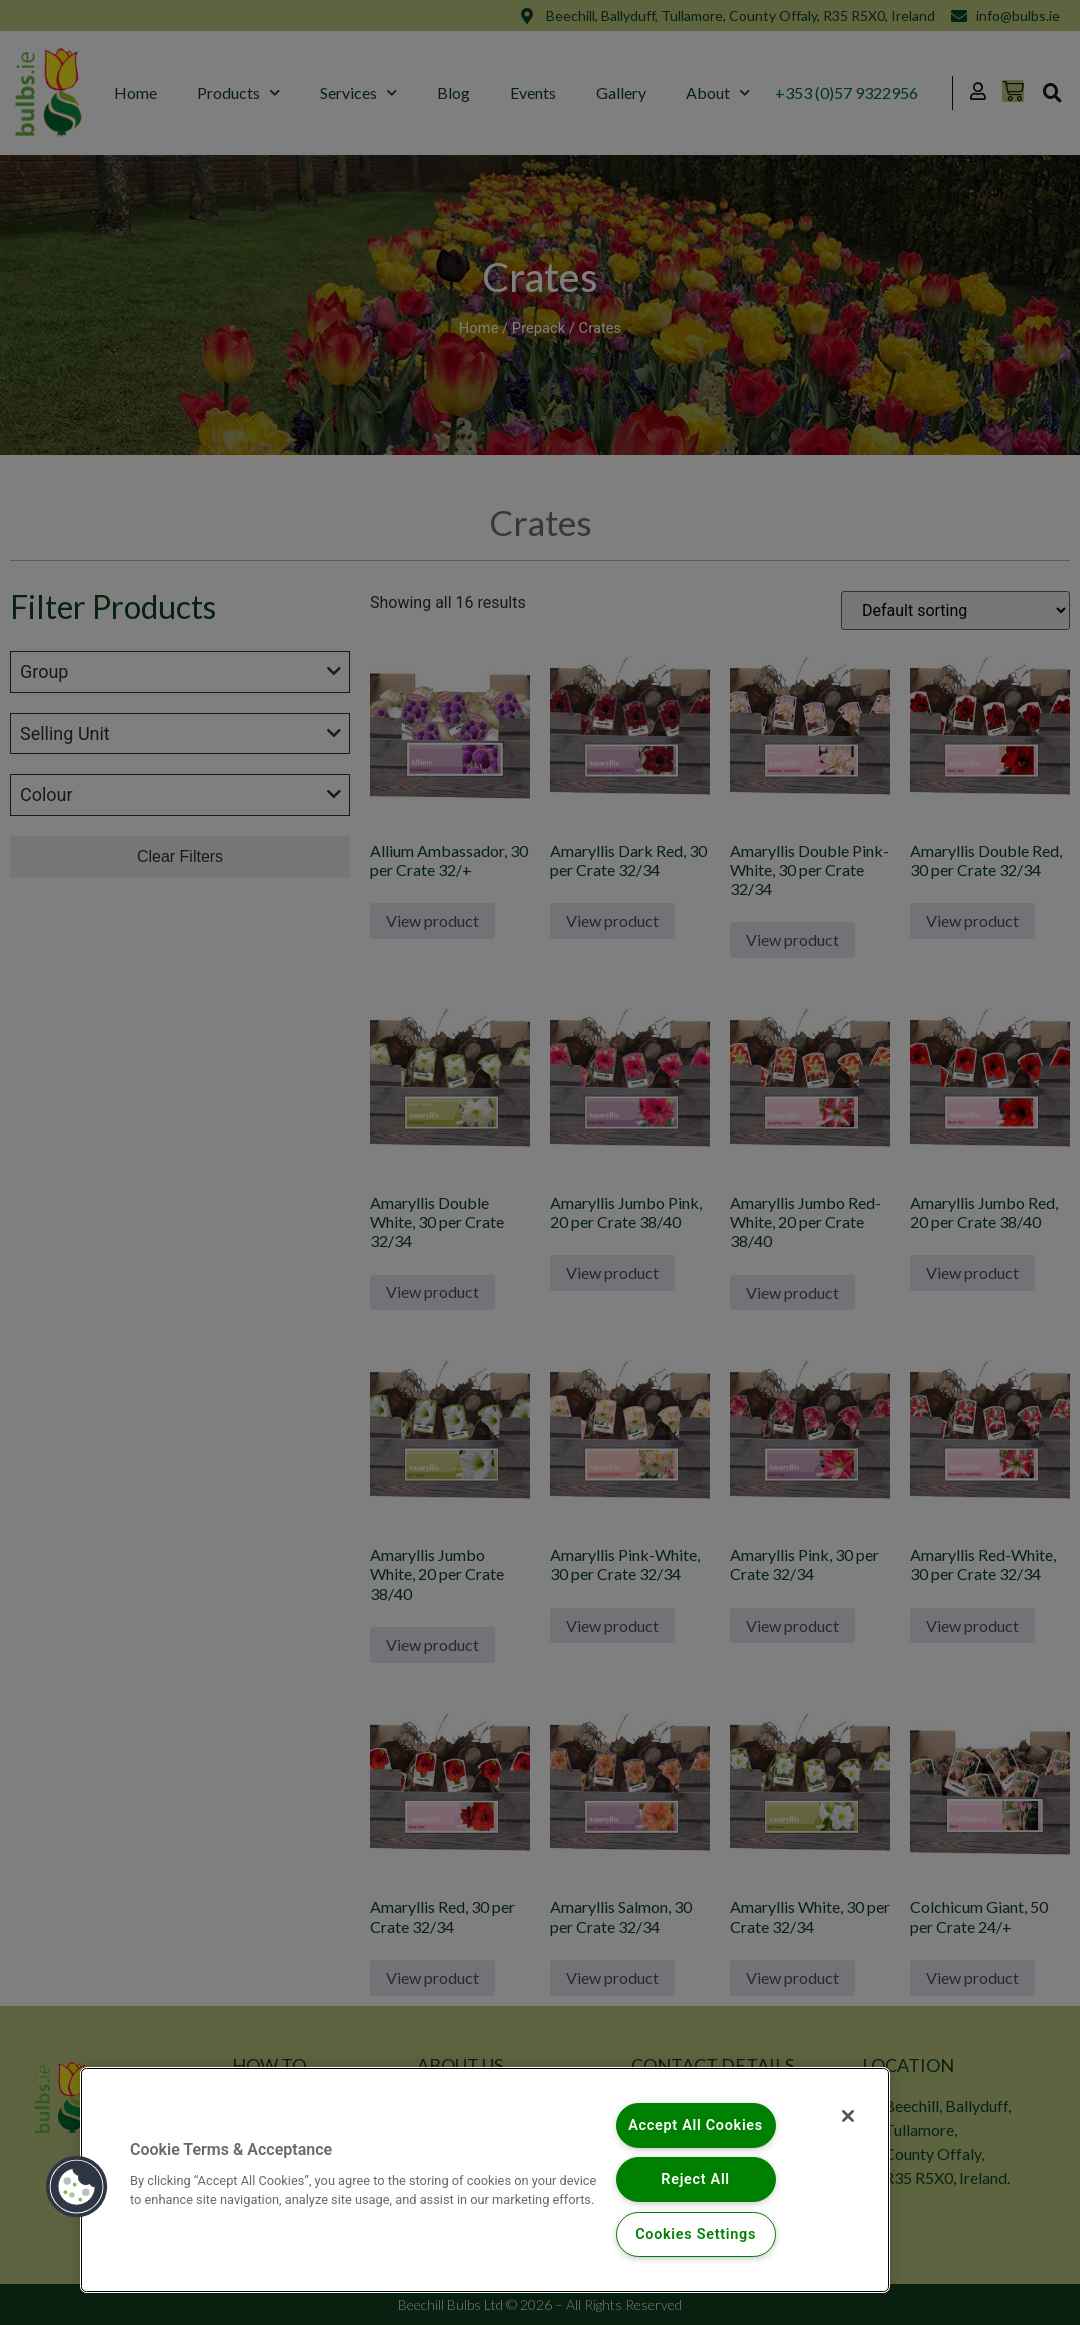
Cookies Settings (695, 2234)
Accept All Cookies (695, 2125)
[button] (77, 2187)
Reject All (695, 2179)
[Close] (848, 2116)
